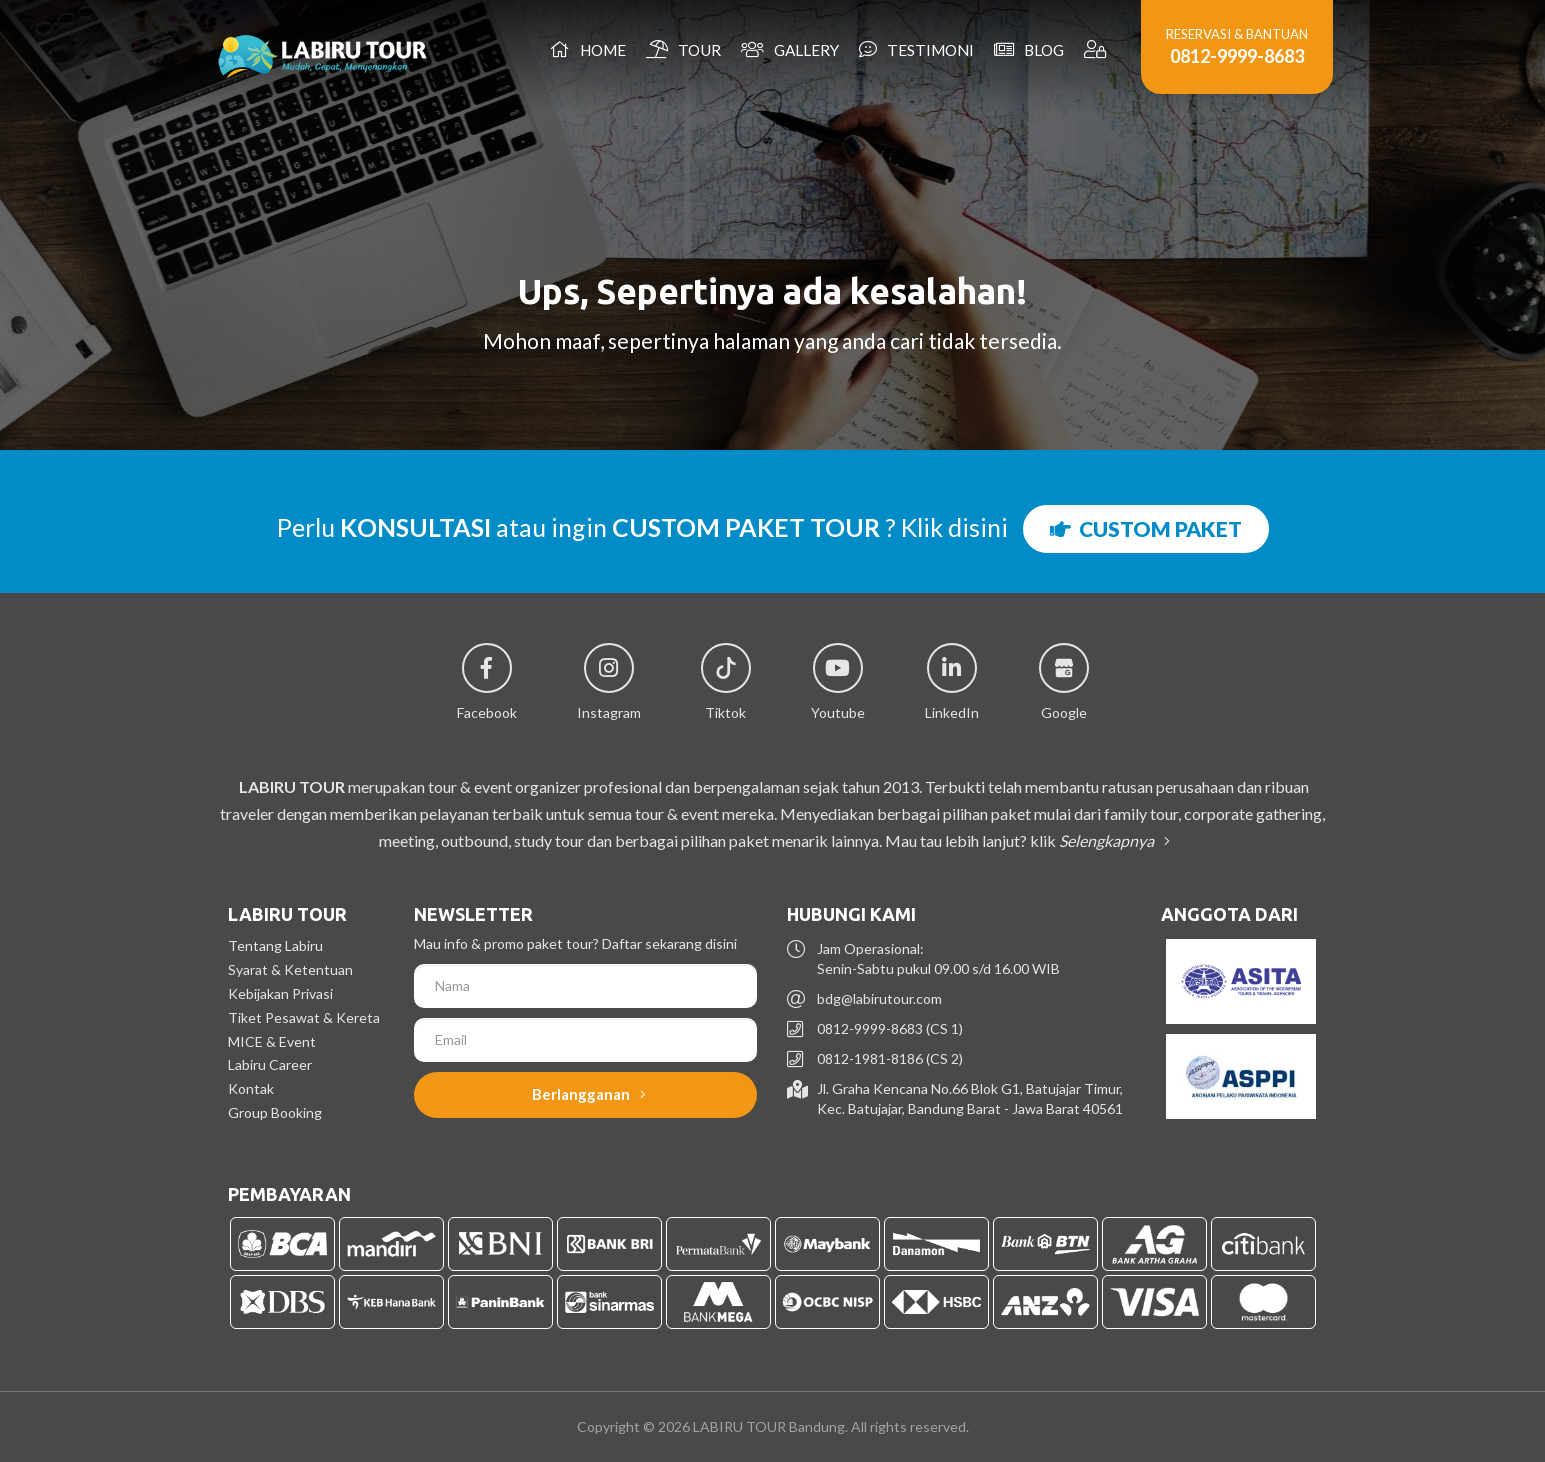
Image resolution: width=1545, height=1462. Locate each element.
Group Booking (275, 1112)
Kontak (251, 1088)
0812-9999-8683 (1237, 56)
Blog (1029, 49)
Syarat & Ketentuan (290, 969)
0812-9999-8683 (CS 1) (890, 1028)
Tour (683, 49)
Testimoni (916, 49)
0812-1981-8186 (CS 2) (890, 1058)
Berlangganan (589, 1094)
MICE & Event (272, 1041)
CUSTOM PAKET (1146, 528)
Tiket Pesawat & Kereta (304, 1017)
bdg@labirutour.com (879, 998)
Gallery (790, 49)
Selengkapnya (1111, 840)
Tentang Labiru (275, 945)
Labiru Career (270, 1064)
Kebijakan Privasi (280, 993)
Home (588, 49)
